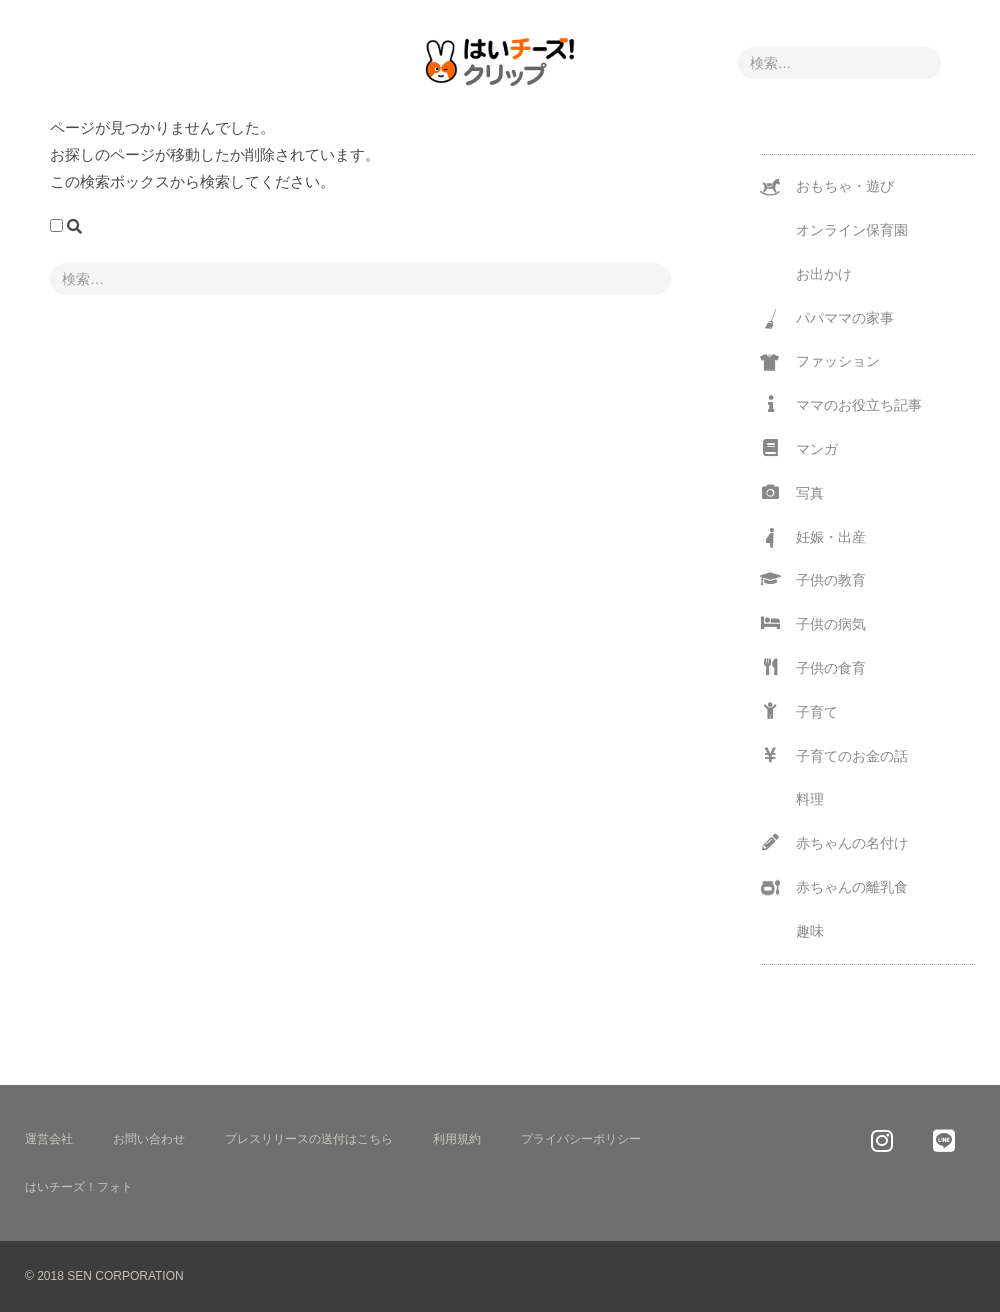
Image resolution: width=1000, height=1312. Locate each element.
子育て (799, 711)
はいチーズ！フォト (79, 1187)
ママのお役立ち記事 (841, 404)
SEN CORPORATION (125, 1276)
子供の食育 (813, 667)
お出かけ (824, 274)
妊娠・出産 (813, 538)
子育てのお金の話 (834, 755)
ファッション (820, 363)
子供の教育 (813, 579)
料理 (810, 799)
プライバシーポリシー (581, 1139)
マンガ (799, 448)
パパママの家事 (827, 319)
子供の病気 (813, 623)
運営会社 (49, 1139)
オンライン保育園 (852, 230)
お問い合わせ (149, 1139)
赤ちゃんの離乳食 (834, 888)
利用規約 (457, 1139)
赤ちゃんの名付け (834, 842)
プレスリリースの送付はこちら (309, 1139)
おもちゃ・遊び (827, 187)
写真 (792, 492)
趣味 (810, 931)
